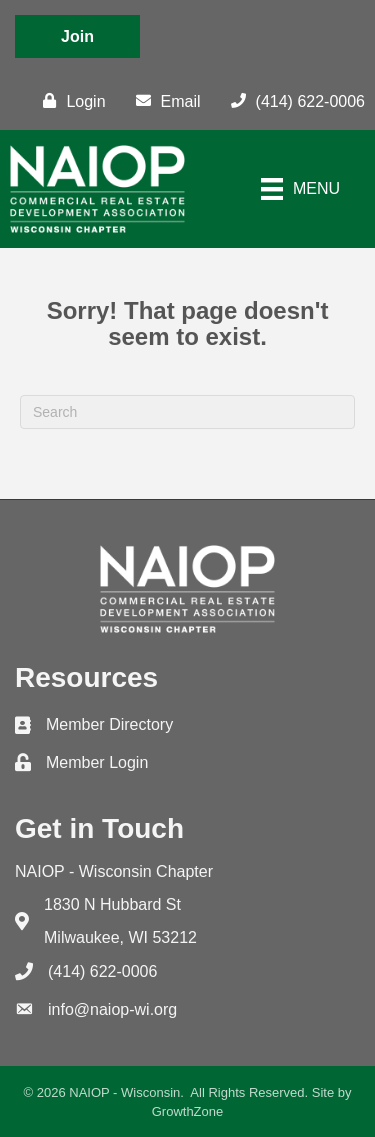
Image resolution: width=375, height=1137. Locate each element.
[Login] (69, 101)
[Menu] (301, 189)
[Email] (163, 101)
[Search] (187, 412)
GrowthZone (188, 1111)
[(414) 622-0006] (293, 101)
